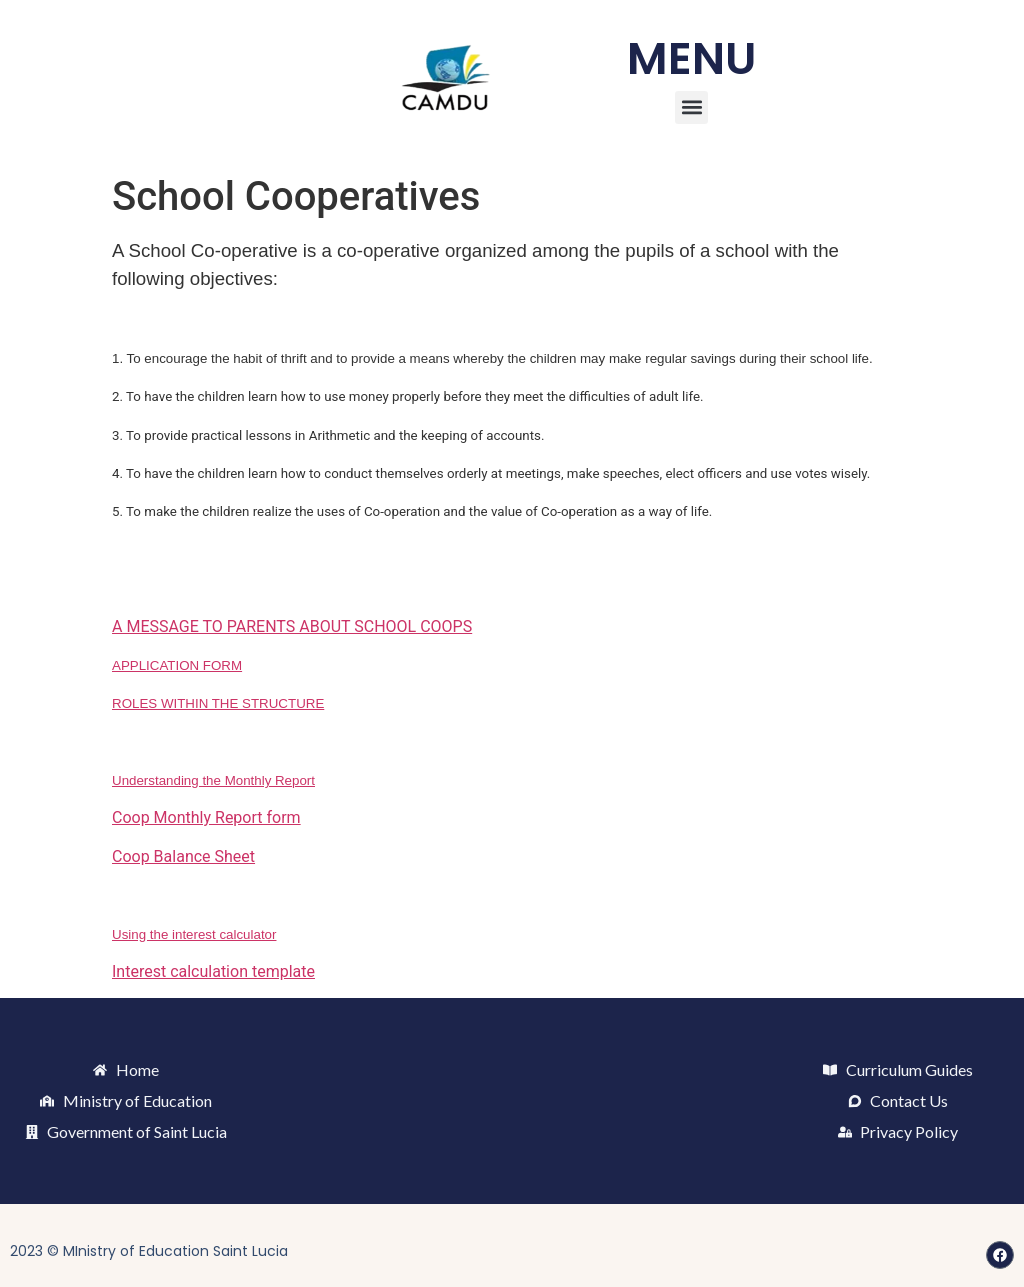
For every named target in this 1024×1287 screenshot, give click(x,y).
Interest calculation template (213, 971)
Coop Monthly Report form (206, 817)
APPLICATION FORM (177, 665)
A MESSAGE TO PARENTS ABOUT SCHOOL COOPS (292, 626)
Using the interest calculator (194, 934)
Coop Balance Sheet (183, 856)
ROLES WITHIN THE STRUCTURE (218, 703)
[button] (691, 107)
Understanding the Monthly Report (213, 780)
